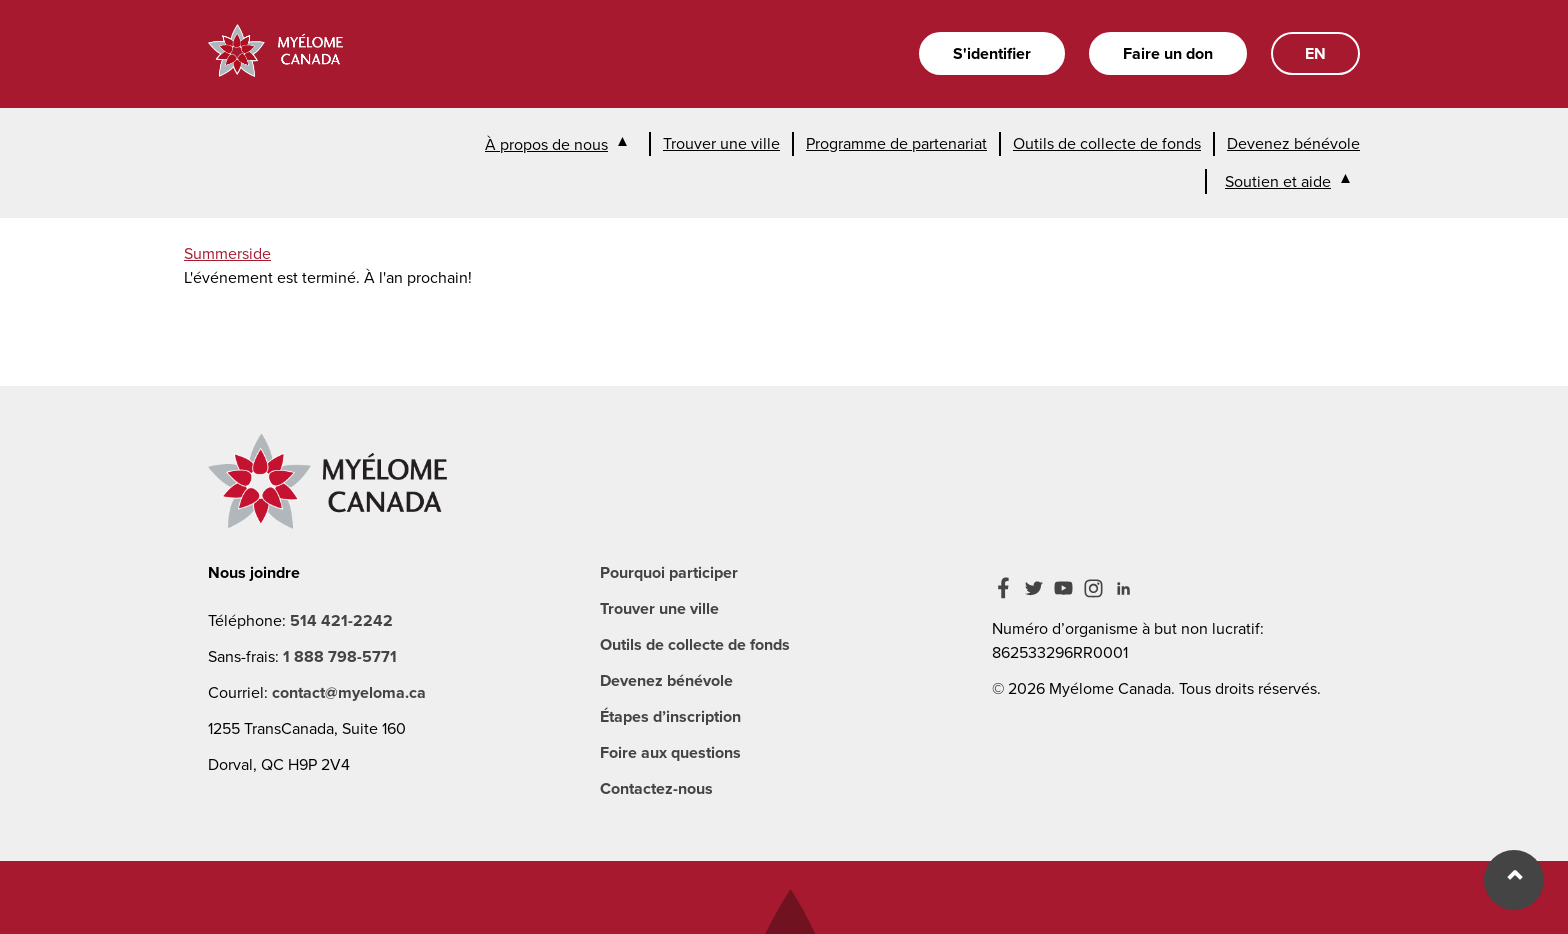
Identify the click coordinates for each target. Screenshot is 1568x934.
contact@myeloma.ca (349, 692)
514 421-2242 (341, 620)
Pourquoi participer (669, 572)
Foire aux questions (670, 752)
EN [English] (1315, 53)
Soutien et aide (1278, 181)
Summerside (227, 253)
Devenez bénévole (1293, 143)
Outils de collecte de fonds (1107, 143)
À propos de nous (546, 144)
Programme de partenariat (896, 143)
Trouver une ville (721, 143)
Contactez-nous (656, 788)
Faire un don (1168, 53)
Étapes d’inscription (670, 716)
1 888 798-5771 (340, 656)
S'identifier (992, 53)
